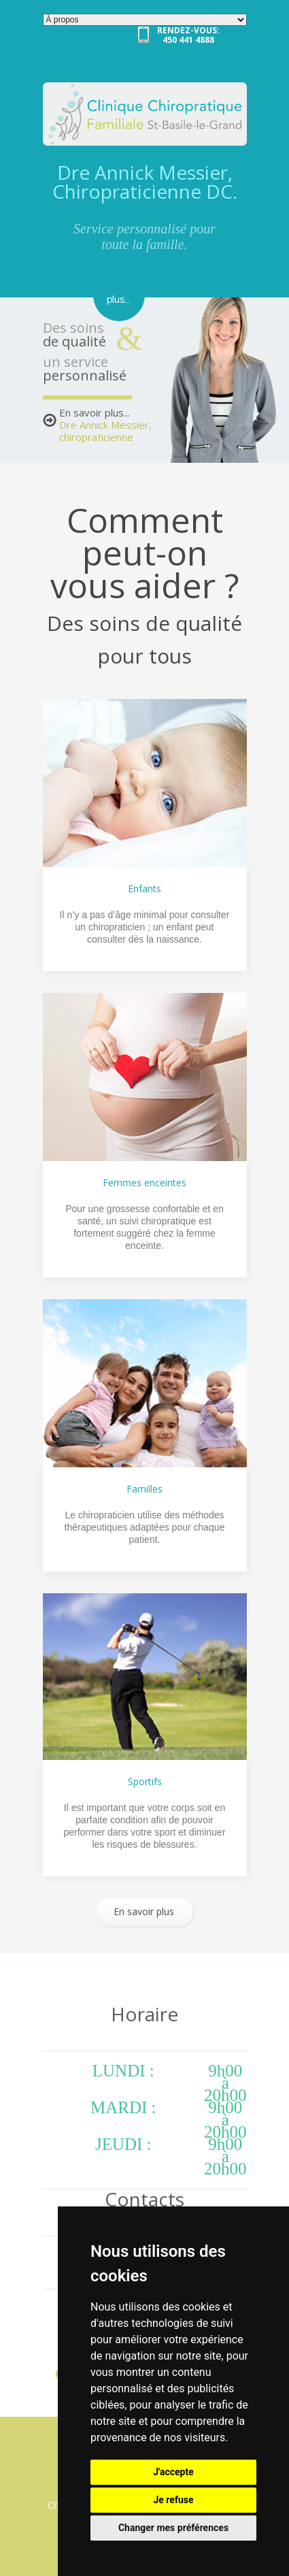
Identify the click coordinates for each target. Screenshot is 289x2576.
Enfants (144, 888)
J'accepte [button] (173, 2471)
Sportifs (145, 1781)
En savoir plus (144, 1911)
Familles (144, 1488)
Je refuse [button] (173, 2499)
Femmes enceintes (144, 1182)
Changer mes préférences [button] (173, 2527)
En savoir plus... (105, 425)
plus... (119, 300)
